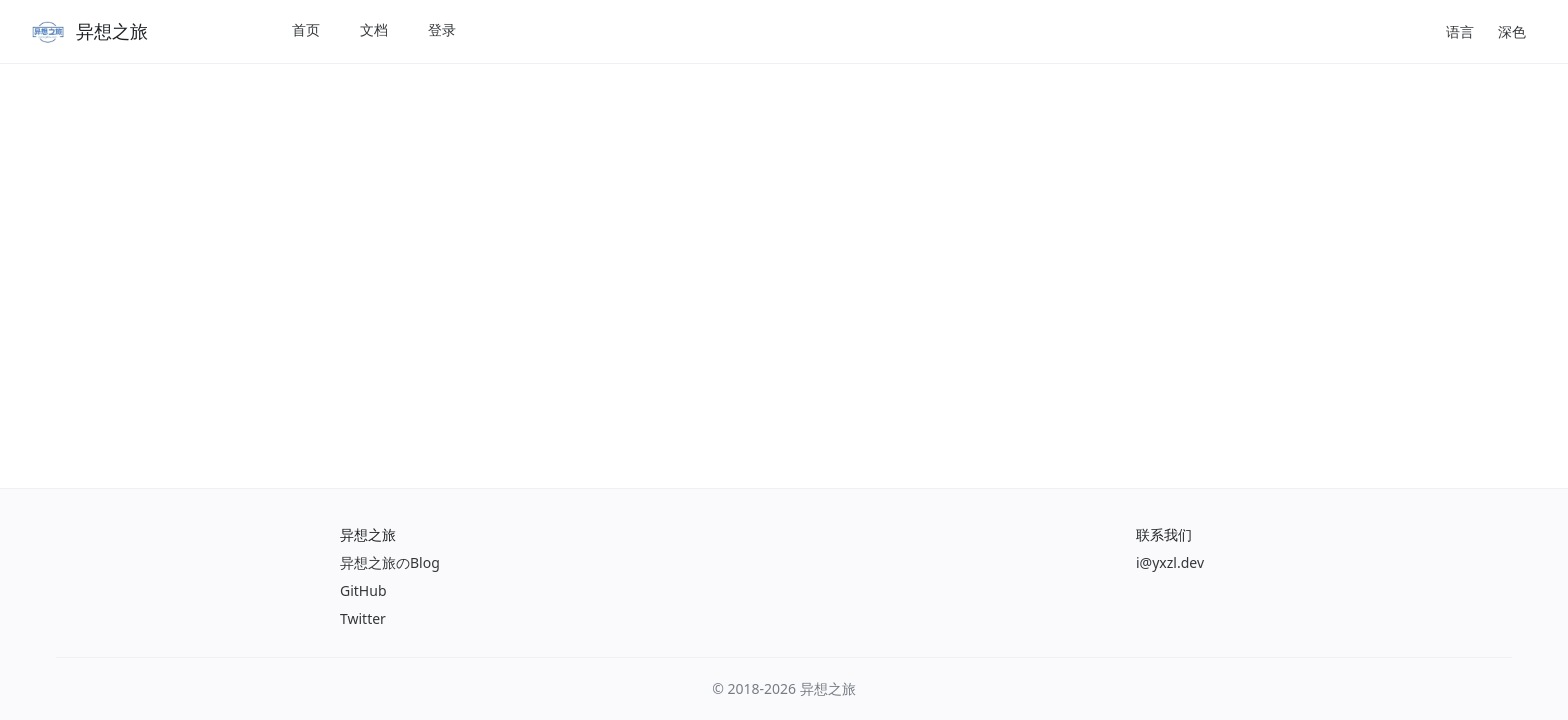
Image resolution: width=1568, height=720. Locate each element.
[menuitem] (306, 31)
